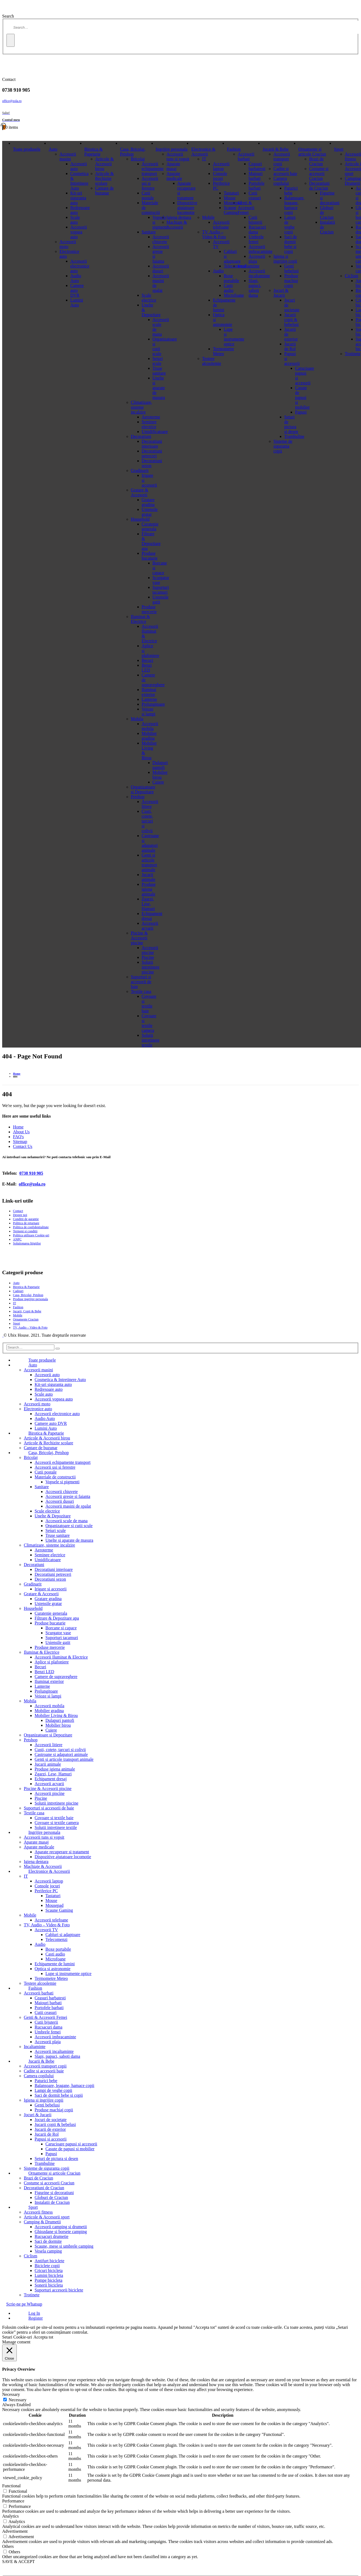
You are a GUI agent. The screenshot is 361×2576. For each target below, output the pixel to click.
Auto (53, 149)
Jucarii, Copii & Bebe (27, 1311)
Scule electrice (149, 297)
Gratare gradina (148, 502)
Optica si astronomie (52, 1968)
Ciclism (351, 275)
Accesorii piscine (150, 950)
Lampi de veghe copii (290, 224)
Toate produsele (27, 149)
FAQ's (18, 1136)
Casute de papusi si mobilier (69, 2148)
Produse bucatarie (150, 555)
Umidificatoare (155, 431)
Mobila (137, 718)
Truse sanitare (57, 1535)
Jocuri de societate (51, 2119)
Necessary (18, 2399)
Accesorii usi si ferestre (150, 183)
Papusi (51, 2153)
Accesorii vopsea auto (78, 232)
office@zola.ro (12, 101)
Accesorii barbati (246, 156)
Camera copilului (281, 181)
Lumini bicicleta (49, 2275)
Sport (338, 149)
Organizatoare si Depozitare (143, 789)
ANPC (17, 1239)
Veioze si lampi (148, 711)
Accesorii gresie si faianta (67, 1496)
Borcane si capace (61, 1628)
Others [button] (8, 2546)
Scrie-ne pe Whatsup (24, 2304)
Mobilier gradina (149, 736)
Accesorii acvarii (150, 925)
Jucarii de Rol (290, 346)
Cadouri (18, 1291)
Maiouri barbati (256, 176)
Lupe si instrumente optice (68, 1973)
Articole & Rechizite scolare (104, 178)
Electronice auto (38, 1408)
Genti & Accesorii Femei (246, 207)
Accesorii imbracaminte (260, 249)
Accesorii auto (47, 1374)
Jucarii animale (148, 877)
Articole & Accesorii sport (46, 2217)
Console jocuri (220, 176)
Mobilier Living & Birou (56, 1715)
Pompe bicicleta (48, 2280)
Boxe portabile (58, 1949)
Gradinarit (140, 470)
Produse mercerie (149, 609)
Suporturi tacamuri (61, 1637)
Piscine (148, 957)
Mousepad (54, 1905)
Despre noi (20, 1215)
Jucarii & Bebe (276, 149)
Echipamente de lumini (55, 1963)
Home (18, 1127)
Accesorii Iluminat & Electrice (61, 1657)
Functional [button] (11, 2485)
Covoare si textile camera (149, 1023)
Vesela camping (48, 2251)
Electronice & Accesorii (203, 151)
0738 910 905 (31, 1173)
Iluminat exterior (149, 692)
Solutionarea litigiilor (27, 1243)
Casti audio (55, 1954)
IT (204, 159)
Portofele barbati (256, 185)
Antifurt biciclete (49, 2260)
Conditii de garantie (26, 1219)
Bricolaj (138, 159)
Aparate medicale (174, 176)
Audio (218, 271)
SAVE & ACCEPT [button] (18, 2561)
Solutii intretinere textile (151, 1040)
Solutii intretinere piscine (151, 967)
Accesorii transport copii (281, 159)
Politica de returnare (26, 1223)
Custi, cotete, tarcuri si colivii (147, 821)
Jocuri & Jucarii (281, 293)
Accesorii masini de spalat (68, 1506)
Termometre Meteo (223, 351)
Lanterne (149, 699)
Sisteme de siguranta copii (282, 446)
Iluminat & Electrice (140, 619)
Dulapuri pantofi (59, 1720)
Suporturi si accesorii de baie (141, 982)
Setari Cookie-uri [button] (17, 2337)
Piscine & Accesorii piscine (139, 938)
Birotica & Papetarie (93, 151)
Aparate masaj (173, 166)
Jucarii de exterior (50, 2129)
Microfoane (55, 1959)
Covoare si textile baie (149, 1003)
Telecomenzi (56, 1939)
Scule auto (75, 219)
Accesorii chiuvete (61, 1491)
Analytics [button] (10, 2516)
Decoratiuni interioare (152, 443)
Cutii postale (148, 195)
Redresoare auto (49, 1389)
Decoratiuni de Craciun (319, 185)
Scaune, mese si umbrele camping (64, 2246)
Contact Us (22, 1146)
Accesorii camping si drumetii (61, 2226)
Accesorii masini (67, 156)
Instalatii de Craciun (52, 2202)
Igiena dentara (179, 217)
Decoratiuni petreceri (152, 453)
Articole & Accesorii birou (104, 164)
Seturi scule (55, 1530)
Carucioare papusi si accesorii (71, 2144)
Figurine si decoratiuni (54, 2192)
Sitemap (20, 1141)
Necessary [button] (11, 2394)
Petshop (138, 796)
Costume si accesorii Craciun (319, 173)
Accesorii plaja (257, 258)
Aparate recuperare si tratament (62, 1852)
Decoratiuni (141, 436)
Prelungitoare (153, 704)
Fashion (234, 149)
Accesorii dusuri (59, 1501)
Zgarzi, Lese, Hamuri (148, 904)
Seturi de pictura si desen (291, 424)
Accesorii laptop (221, 166)
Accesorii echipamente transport (153, 168)
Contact (18, 1211)
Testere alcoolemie (211, 361)
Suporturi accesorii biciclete (59, 2290)
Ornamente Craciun (25, 1319)
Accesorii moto (67, 244)
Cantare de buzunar (104, 190)
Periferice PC (46, 1890)
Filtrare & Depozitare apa (151, 541)
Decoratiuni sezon (50, 1579)
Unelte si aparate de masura (69, 1540)
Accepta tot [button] (43, 2337)
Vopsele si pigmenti (62, 1481)
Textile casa (141, 991)
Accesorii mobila (150, 726)
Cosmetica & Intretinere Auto (79, 180)
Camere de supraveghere (56, 1676)
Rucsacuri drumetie (51, 2236)
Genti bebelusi (291, 268)
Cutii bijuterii (255, 219)
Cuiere (51, 1730)
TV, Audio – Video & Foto (214, 234)
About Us (21, 1132)
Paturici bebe (291, 190)
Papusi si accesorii (51, 2139)
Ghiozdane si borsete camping (61, 2231)
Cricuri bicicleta (49, 2270)
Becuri (147, 660)
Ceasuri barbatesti (257, 166)
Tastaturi (53, 1895)
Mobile (208, 217)
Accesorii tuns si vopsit (178, 156)
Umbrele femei (256, 239)
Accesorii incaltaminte (259, 273)
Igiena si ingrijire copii (285, 258)
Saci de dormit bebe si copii (290, 244)
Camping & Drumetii (42, 2222)
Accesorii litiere (150, 804)
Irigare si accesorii (51, 1589)
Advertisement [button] (15, 2531)
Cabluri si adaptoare (62, 1934)
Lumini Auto (76, 302)
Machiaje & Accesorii (177, 224)
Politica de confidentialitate (31, 1227)
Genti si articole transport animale (149, 862)
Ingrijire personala (172, 149)
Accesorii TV (46, 1929)
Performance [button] (13, 2501)
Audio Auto (75, 278)
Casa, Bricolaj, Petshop (133, 151)
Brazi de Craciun (316, 161)
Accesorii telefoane (221, 224)
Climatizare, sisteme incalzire (141, 407)
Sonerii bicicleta (49, 2285)
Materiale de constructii (55, 1477)
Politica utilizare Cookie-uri (31, 1235)
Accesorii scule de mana (66, 1520)
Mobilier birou (58, 1725)
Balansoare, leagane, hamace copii (294, 205)
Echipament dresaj (51, 1778)
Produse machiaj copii (291, 280)
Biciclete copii (47, 2265)
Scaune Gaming (59, 1910)
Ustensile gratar (150, 512)
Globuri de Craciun (51, 2197)
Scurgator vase (58, 1632)
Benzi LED (147, 667)
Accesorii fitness (38, 2212)
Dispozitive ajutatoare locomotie (187, 207)
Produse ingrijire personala (30, 1299)
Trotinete (352, 353)
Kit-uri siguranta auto (78, 198)
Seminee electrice (149, 424)
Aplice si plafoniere (52, 1662)
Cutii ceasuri (255, 195)
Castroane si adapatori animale (150, 843)
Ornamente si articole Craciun (312, 151)
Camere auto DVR (77, 290)
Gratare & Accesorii (139, 492)
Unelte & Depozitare (53, 1516)
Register (35, 2318)
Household (140, 519)
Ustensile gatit (57, 1642)
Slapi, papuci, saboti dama (255, 288)
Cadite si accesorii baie (285, 171)
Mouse (51, 1900)
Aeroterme (151, 417)
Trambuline (294, 436)
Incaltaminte (248, 266)
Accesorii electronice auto (79, 266)
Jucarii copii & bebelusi (291, 319)
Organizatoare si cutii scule (68, 1525)
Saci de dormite (48, 2241)
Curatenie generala (150, 526)
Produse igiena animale (149, 889)
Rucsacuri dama (257, 229)
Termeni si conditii (25, 1231)
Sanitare (149, 232)
